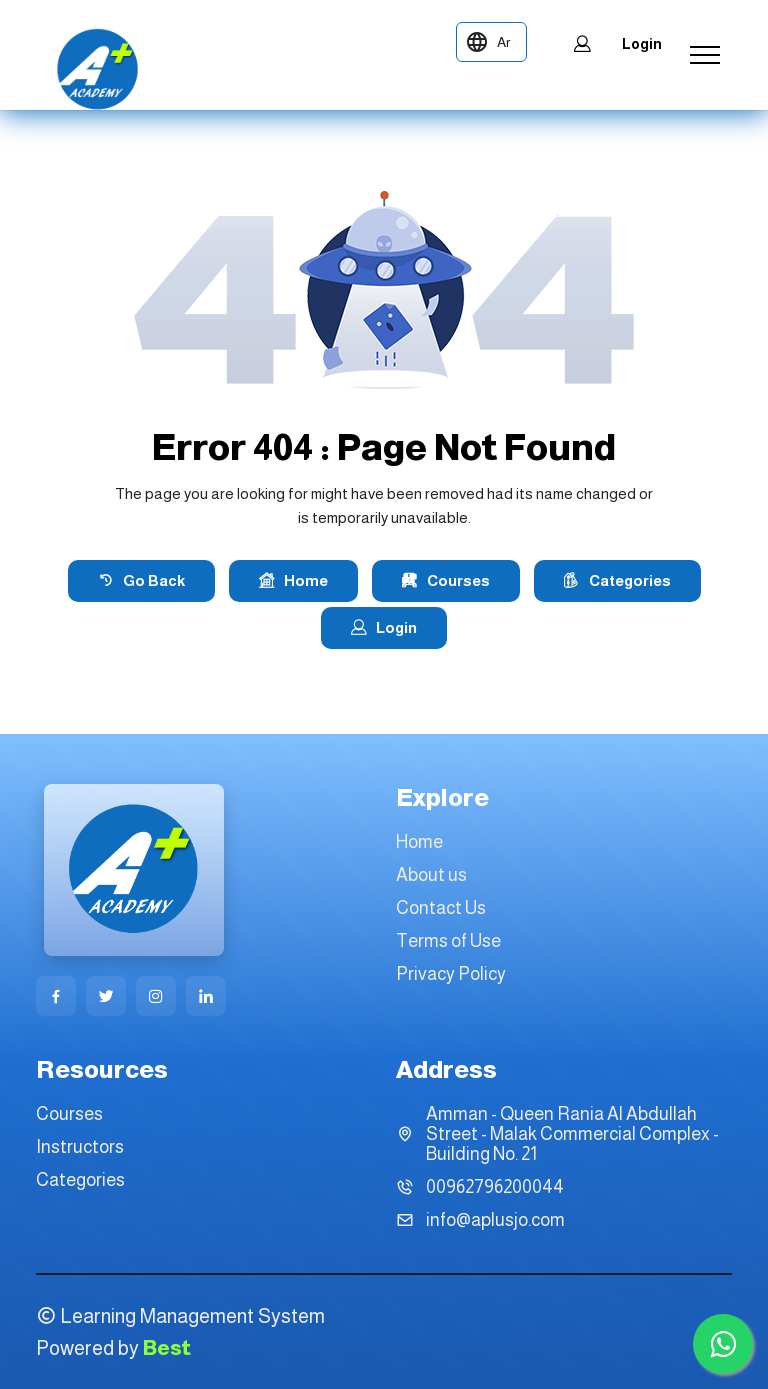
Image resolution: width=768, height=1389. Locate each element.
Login (617, 44)
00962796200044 (495, 1187)
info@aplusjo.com (495, 1220)
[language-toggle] (491, 42)
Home (293, 581)
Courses (446, 581)
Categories (617, 581)
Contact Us (441, 908)
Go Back (141, 581)
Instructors (80, 1147)
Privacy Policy (451, 974)
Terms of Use (448, 941)
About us (431, 875)
